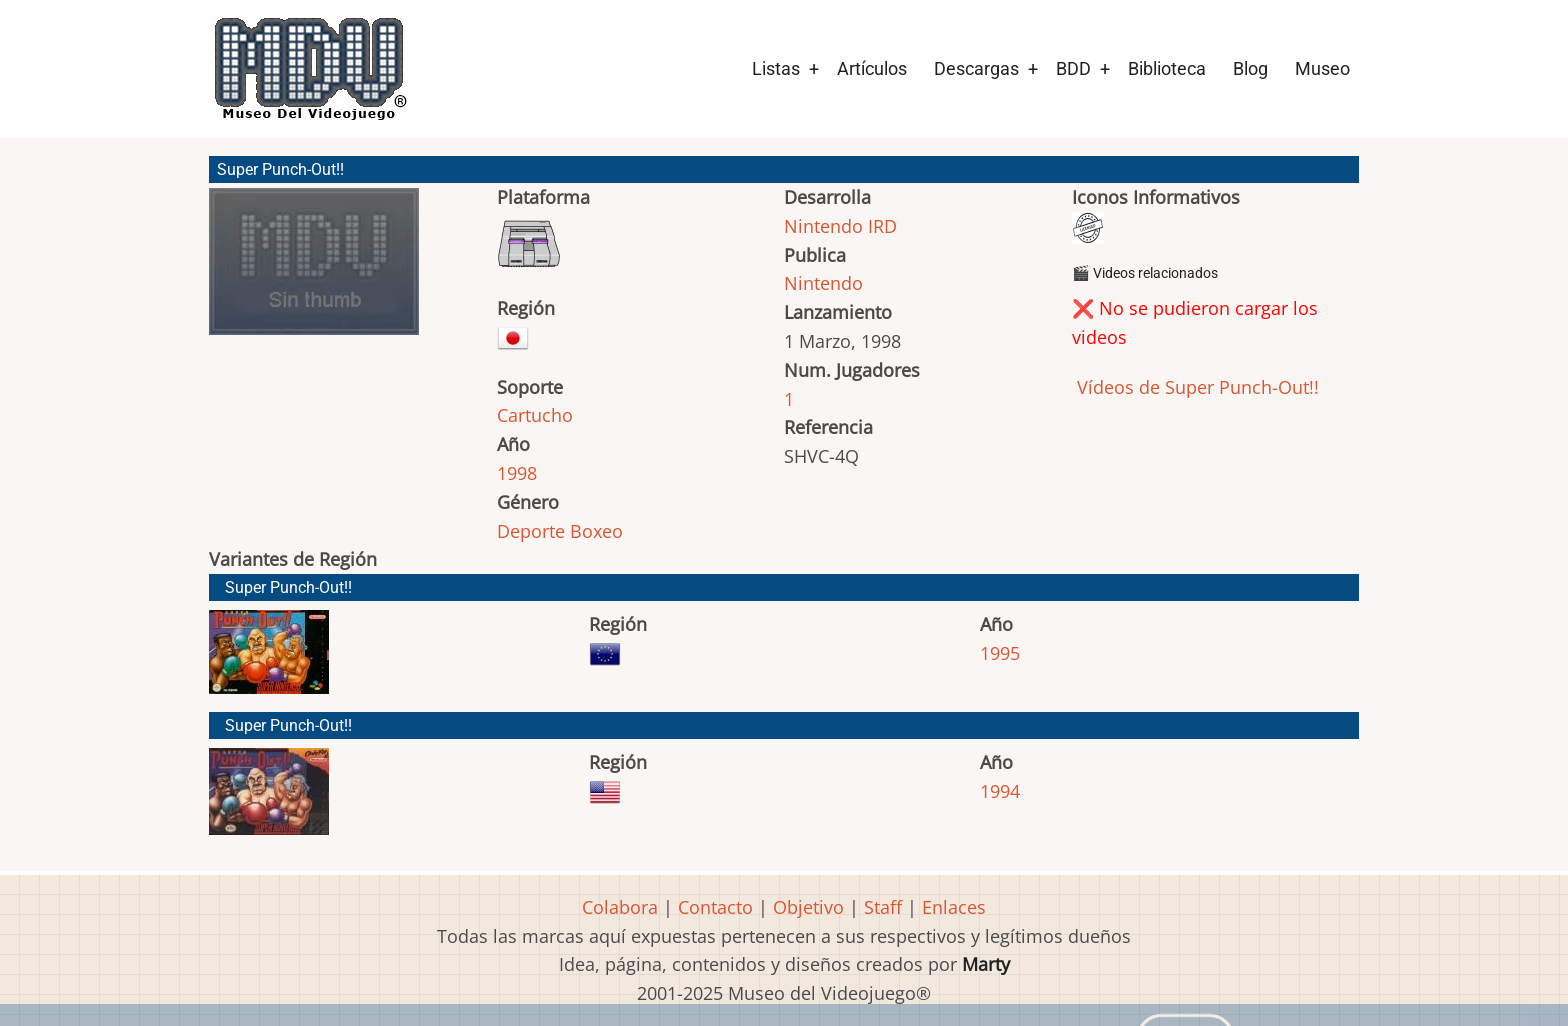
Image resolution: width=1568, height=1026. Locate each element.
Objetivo (808, 907)
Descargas (976, 68)
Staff (883, 907)
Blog (1250, 68)
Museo (1322, 68)
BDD (1073, 68)
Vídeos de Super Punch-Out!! (1195, 387)
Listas (776, 68)
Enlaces (954, 907)
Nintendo (823, 283)
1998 (517, 473)
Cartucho (535, 415)
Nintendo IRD (840, 226)
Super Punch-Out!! (288, 587)
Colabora (620, 907)
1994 (1000, 791)
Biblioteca (1167, 68)
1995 (1000, 653)
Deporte (531, 531)
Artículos (872, 68)
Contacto (715, 907)
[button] (314, 270)
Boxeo (596, 531)
